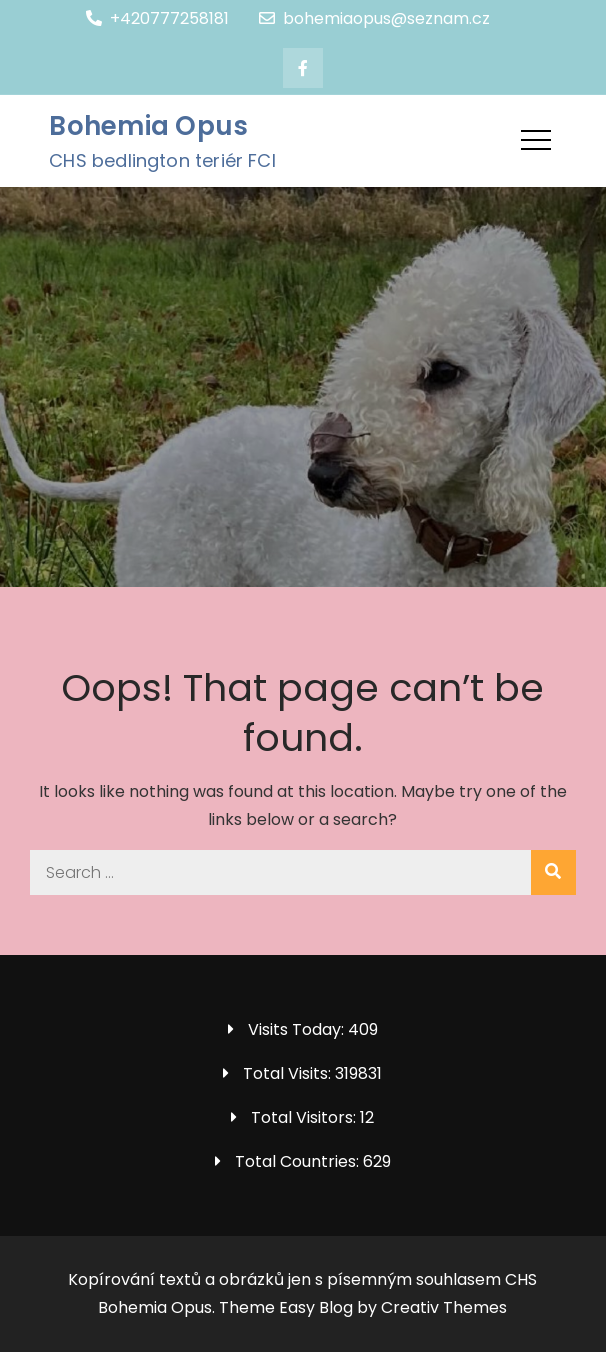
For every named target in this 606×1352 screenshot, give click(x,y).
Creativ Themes (444, 1307)
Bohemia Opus (148, 126)
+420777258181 (157, 18)
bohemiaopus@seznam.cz (374, 18)
